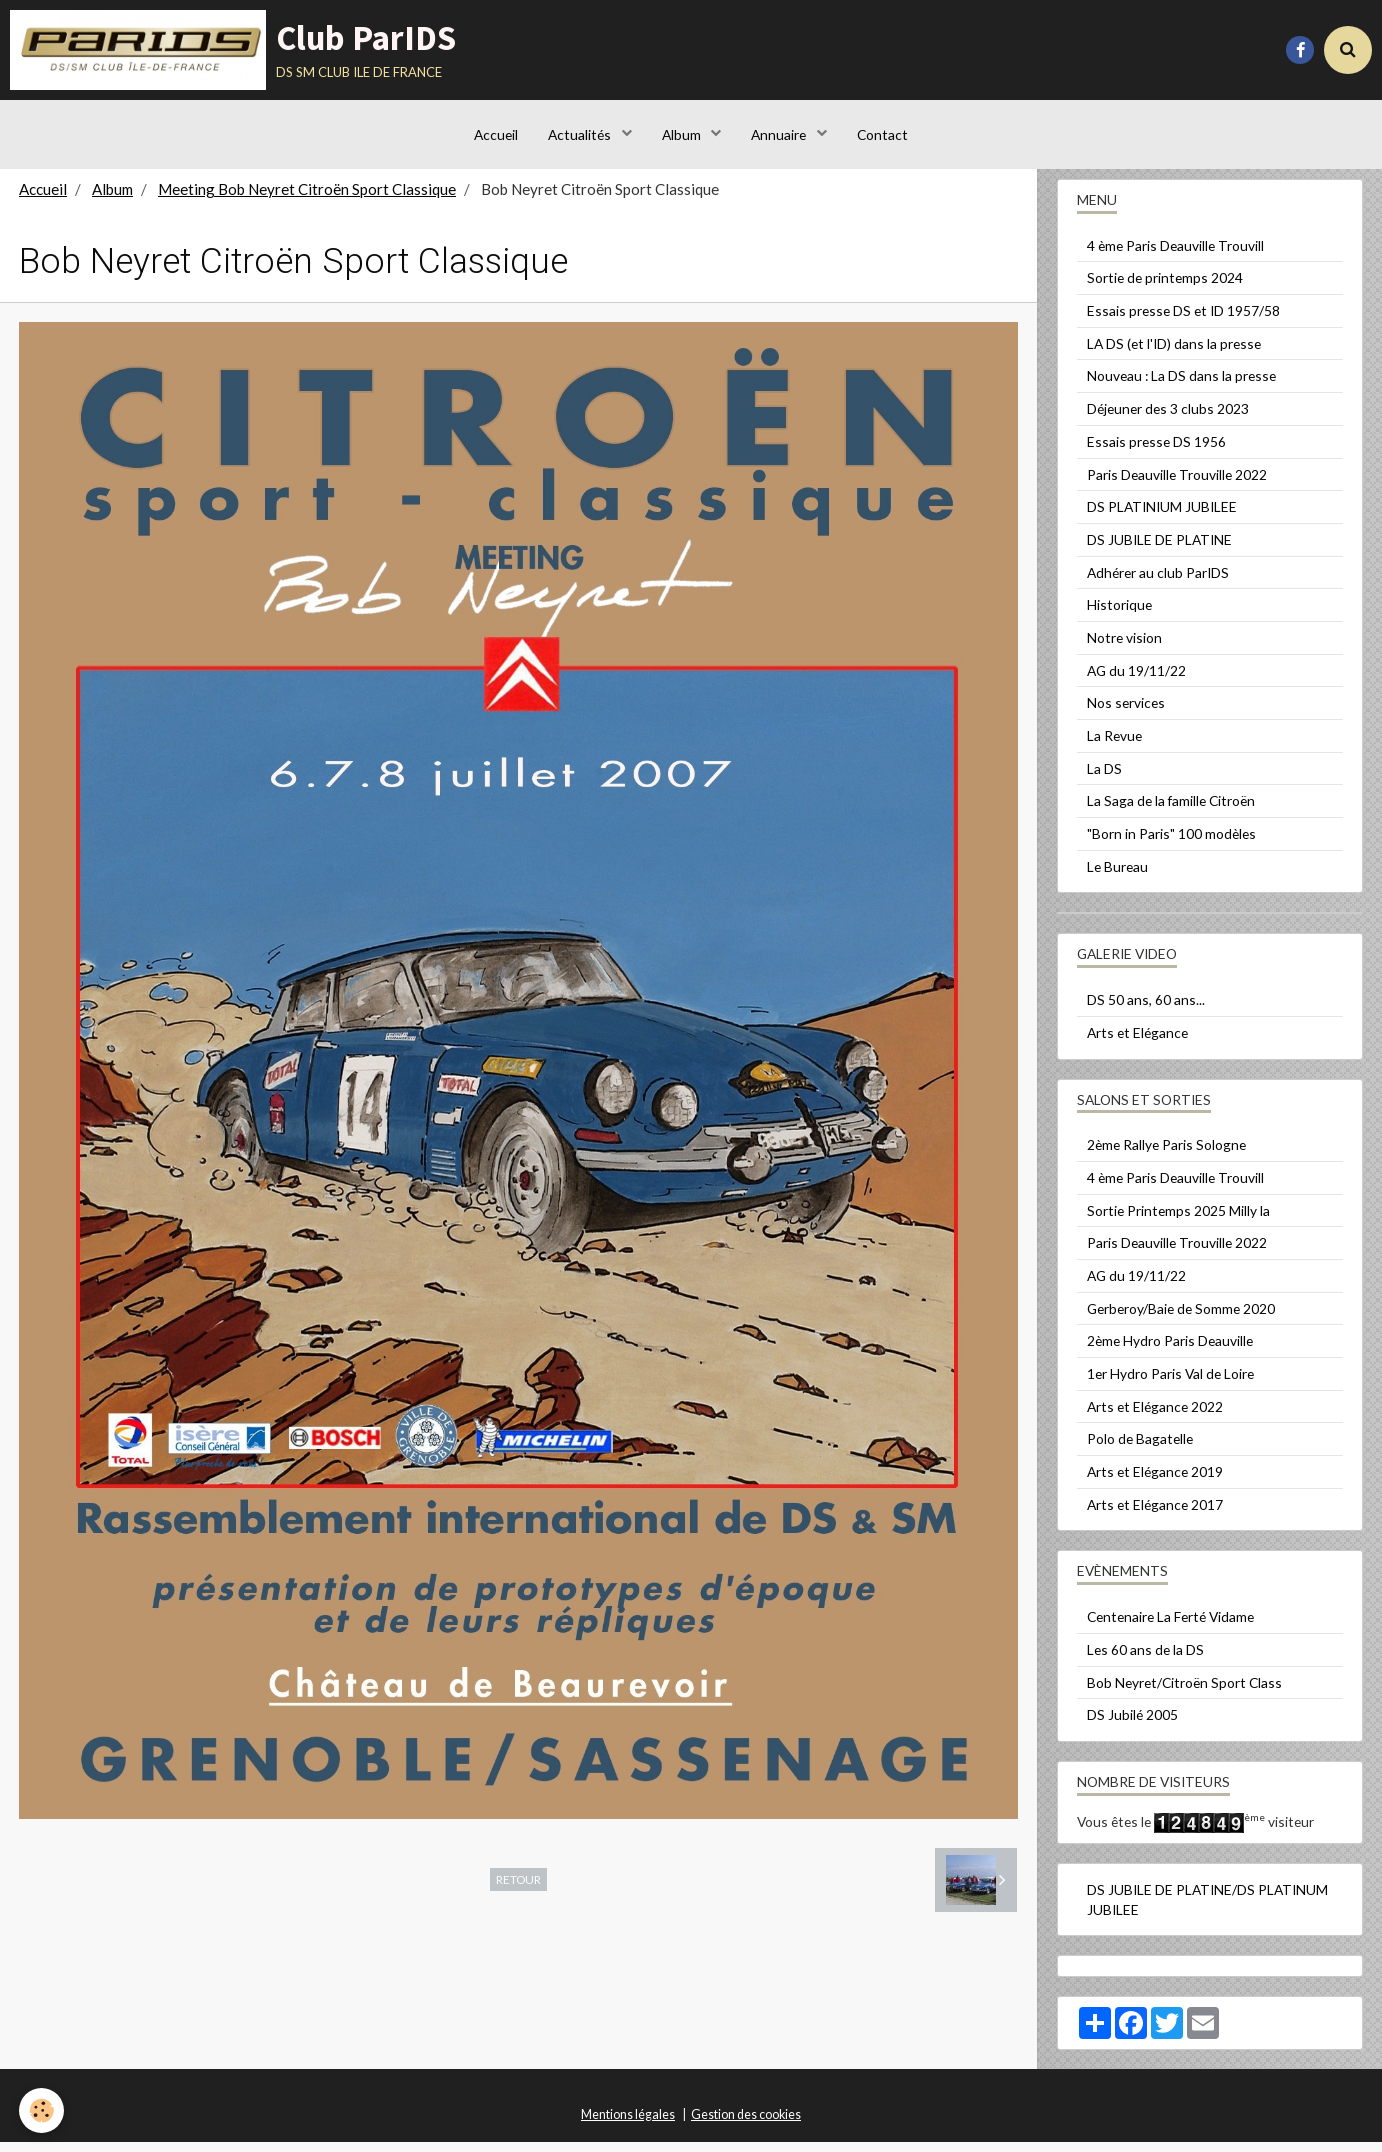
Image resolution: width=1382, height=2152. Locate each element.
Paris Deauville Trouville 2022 (1177, 484)
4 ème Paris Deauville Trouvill (1175, 255)
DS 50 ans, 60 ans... (1146, 1009)
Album (683, 134)
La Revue (1114, 745)
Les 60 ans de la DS (1145, 1659)
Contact (882, 134)
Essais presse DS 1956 (1156, 451)
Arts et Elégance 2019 (1155, 1481)
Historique (1119, 614)
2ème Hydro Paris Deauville (1170, 1350)
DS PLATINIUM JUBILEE (1162, 516)
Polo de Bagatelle (1140, 1448)
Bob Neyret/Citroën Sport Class (1184, 1692)
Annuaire (780, 134)
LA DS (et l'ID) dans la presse (1174, 353)
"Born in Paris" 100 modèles (1171, 843)
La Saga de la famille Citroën (1171, 810)
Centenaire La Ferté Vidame (1170, 1626)
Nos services (1126, 712)
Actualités (581, 134)
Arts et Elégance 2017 (1155, 1514)
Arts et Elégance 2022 (1155, 1416)
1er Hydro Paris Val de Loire (1170, 1383)
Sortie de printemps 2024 (1165, 287)
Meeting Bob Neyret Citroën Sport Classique (307, 199)
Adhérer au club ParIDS (1158, 582)
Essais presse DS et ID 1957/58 (1183, 320)
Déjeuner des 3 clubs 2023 (1168, 418)
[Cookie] (42, 2110)
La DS (1104, 778)
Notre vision (1124, 647)
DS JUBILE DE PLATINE (1159, 549)
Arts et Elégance (1137, 1042)
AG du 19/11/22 (1136, 680)
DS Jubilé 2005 (1132, 1724)
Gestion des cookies (746, 2124)
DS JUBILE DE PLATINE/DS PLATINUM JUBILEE (1207, 1909)
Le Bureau (1117, 876)
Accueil (496, 134)
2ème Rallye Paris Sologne (1166, 1154)
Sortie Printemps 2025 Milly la (1178, 1220)
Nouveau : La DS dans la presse (1181, 385)
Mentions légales (628, 2124)
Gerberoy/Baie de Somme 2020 (1181, 1318)
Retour (518, 1889)
